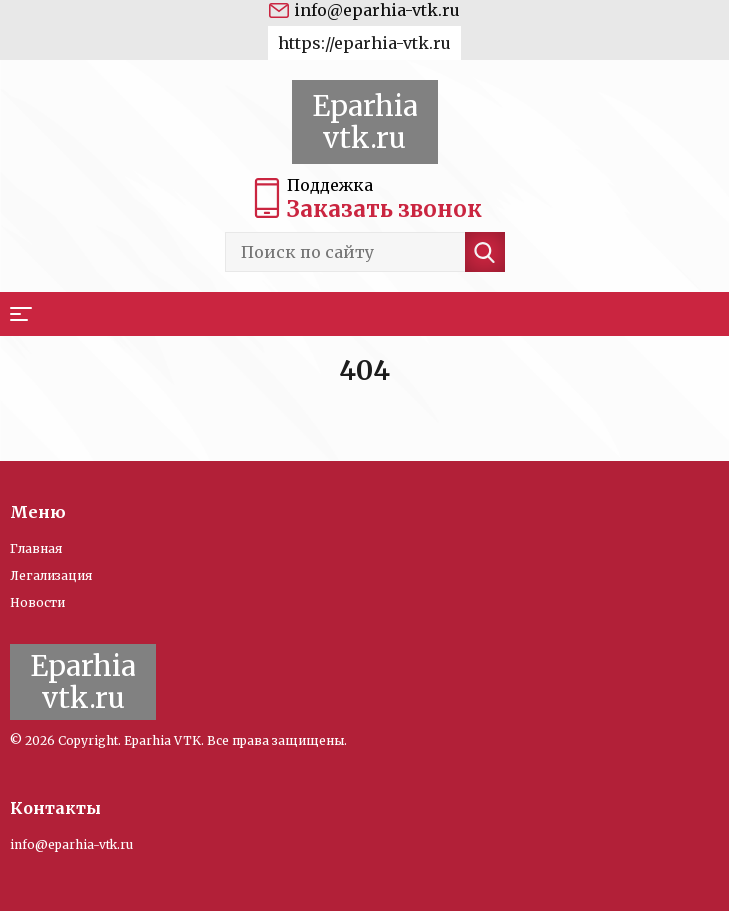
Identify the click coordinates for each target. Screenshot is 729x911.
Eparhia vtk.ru (365, 122)
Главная (36, 548)
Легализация (51, 575)
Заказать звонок (384, 209)
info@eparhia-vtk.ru (377, 10)
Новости (37, 602)
